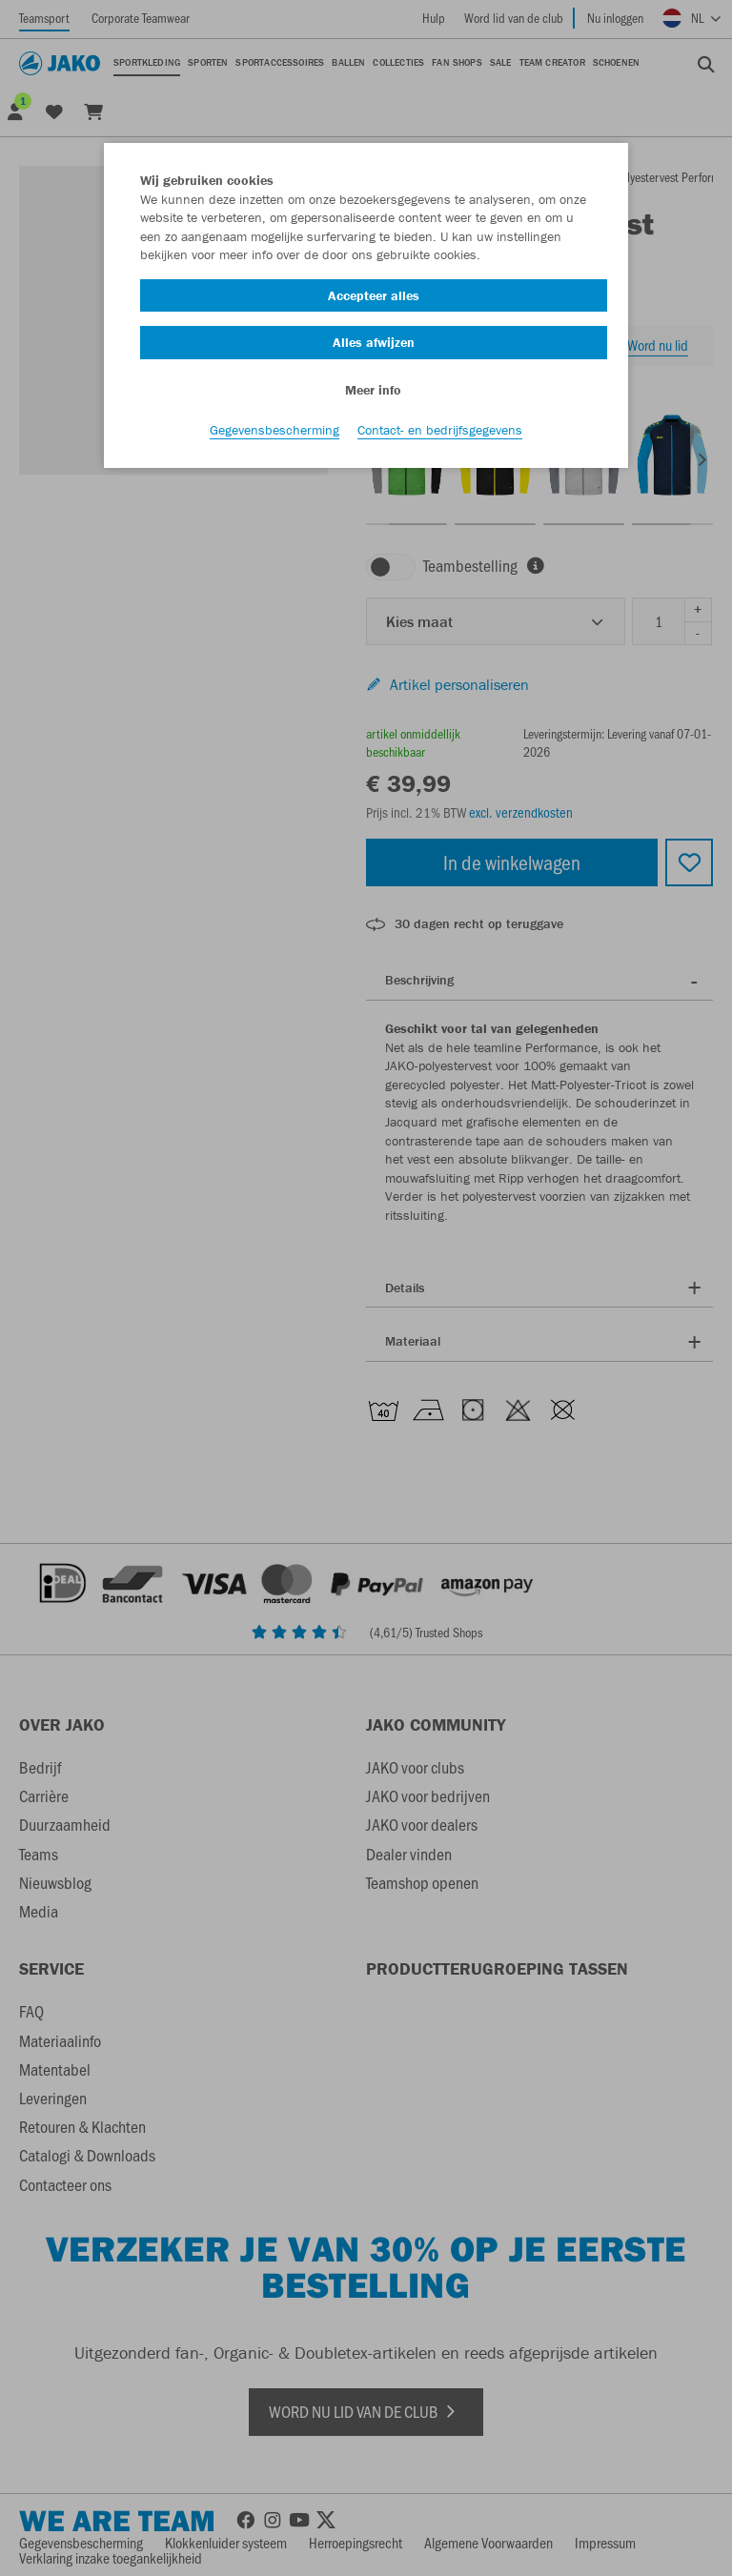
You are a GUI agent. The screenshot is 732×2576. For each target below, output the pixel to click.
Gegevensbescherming (274, 429)
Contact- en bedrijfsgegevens (439, 429)
